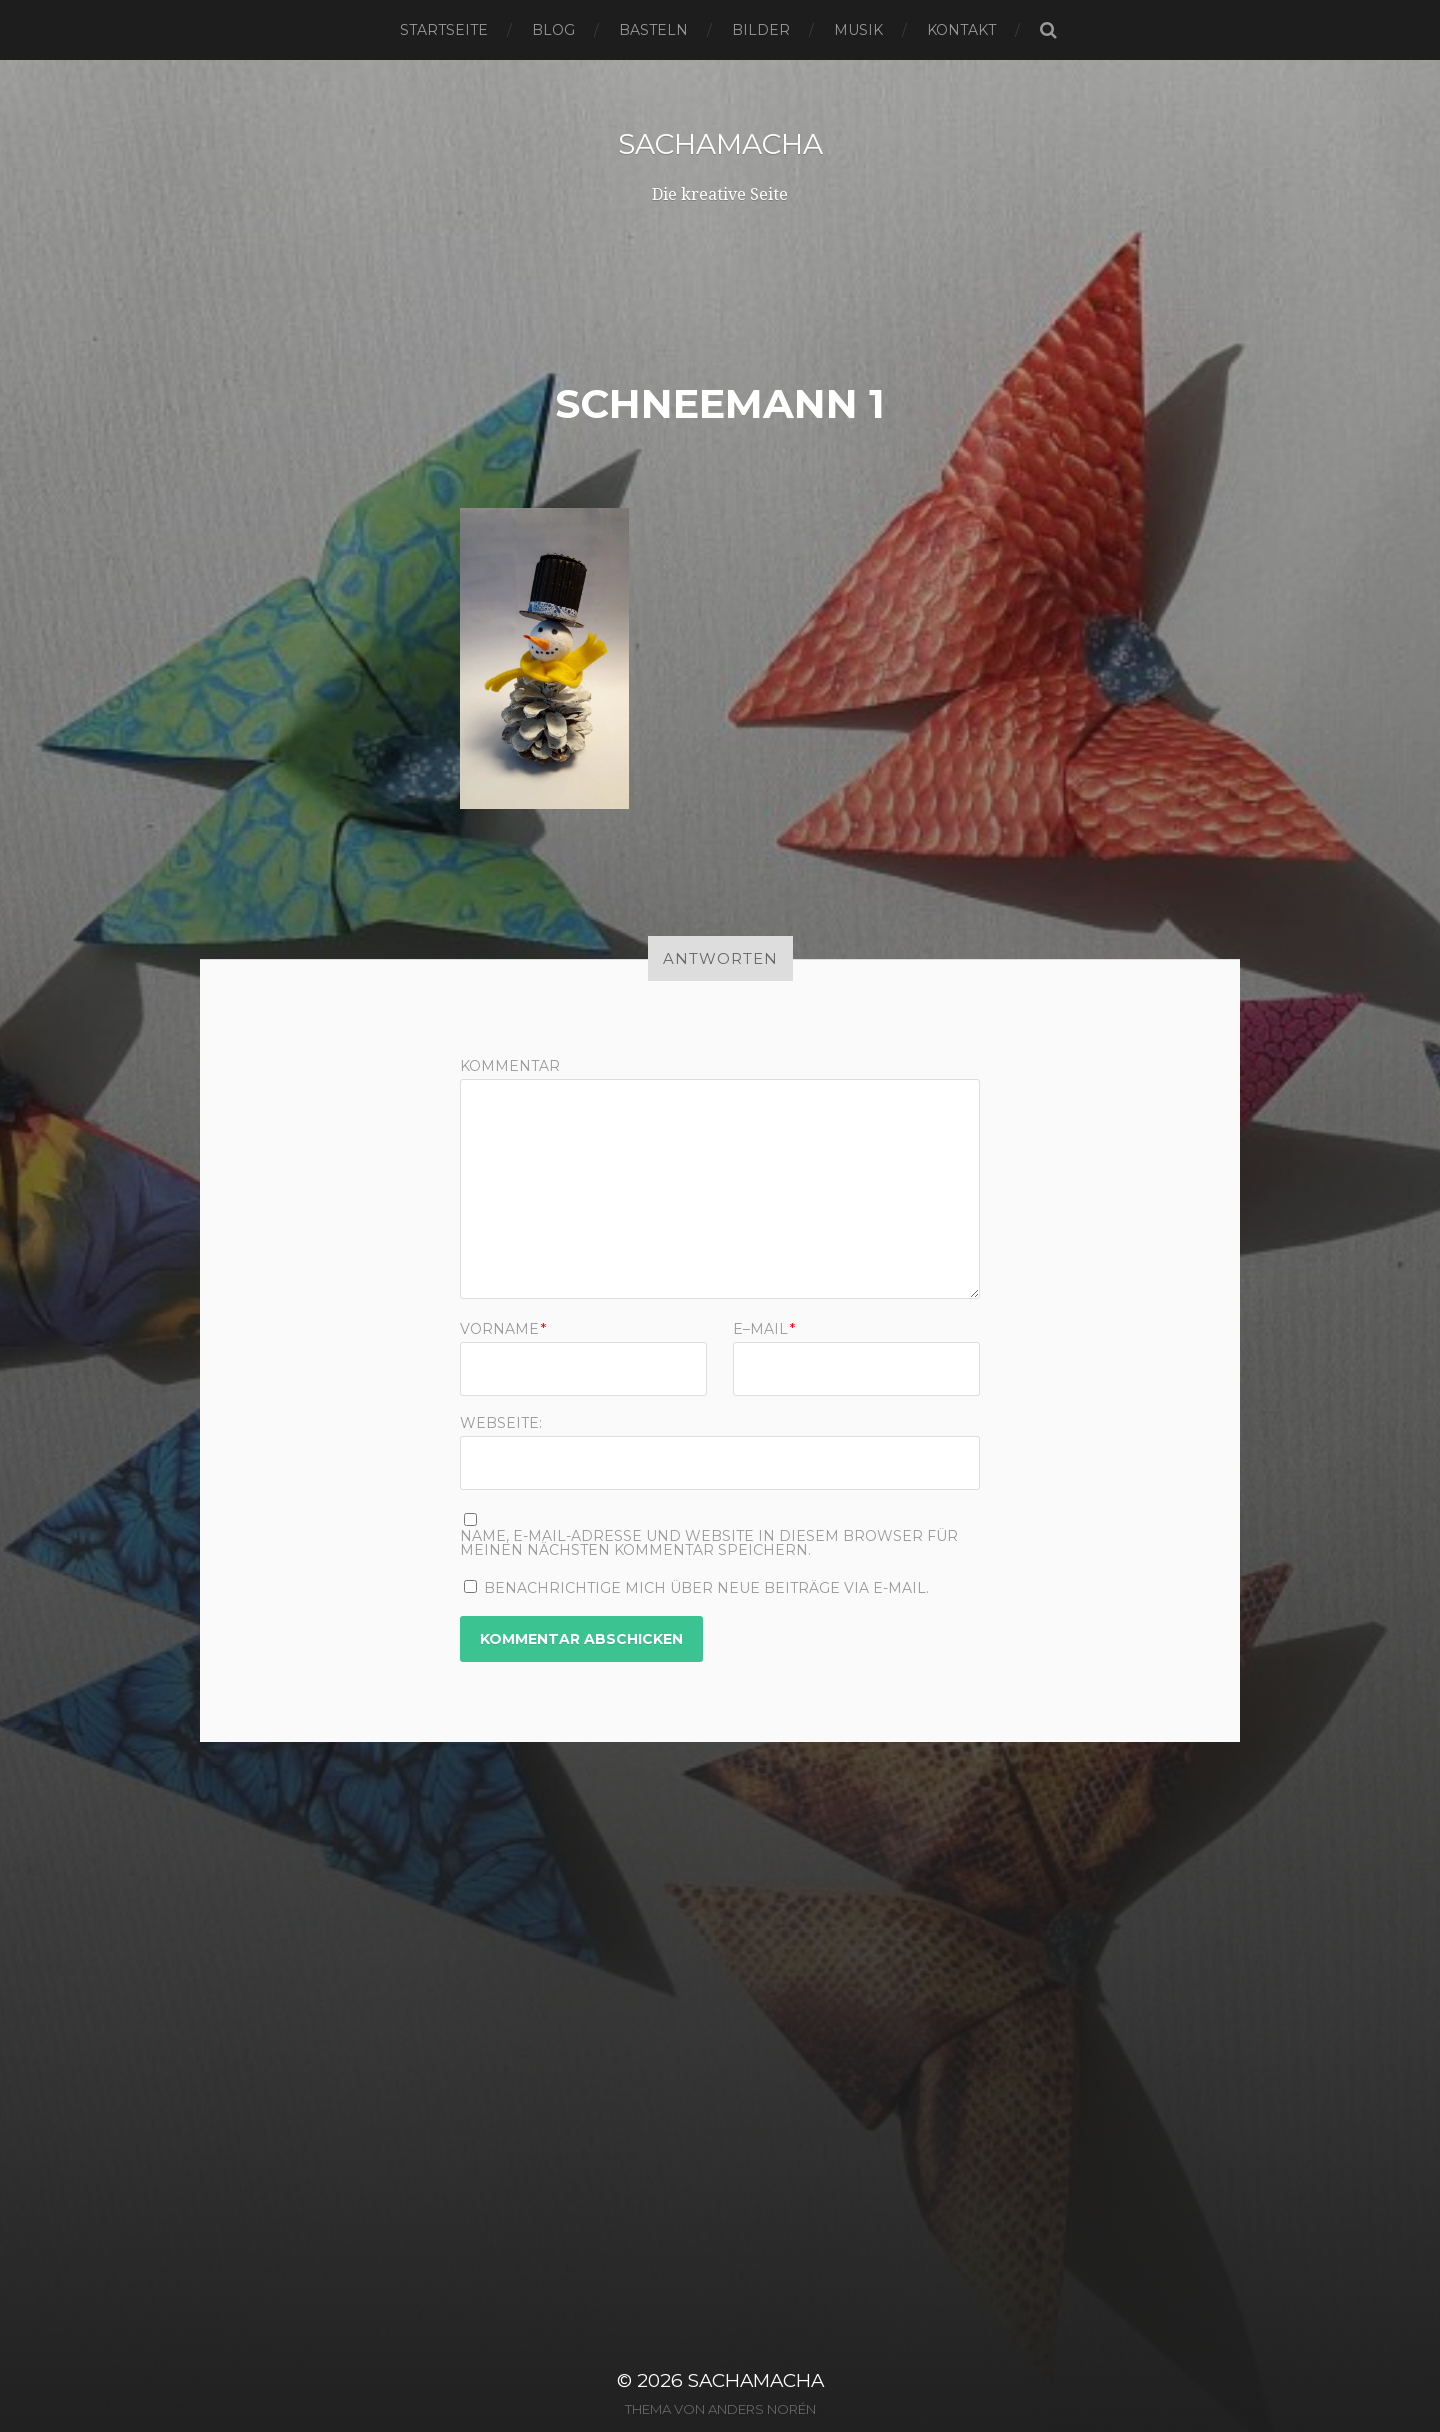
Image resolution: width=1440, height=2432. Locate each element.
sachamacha (720, 144)
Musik (858, 30)
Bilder (761, 30)
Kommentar (510, 1066)
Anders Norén (762, 2409)
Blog (553, 30)
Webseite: (501, 1422)
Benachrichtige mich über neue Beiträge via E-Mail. (706, 1588)
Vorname (503, 1329)
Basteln (653, 30)
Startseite (444, 30)
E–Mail (764, 1329)
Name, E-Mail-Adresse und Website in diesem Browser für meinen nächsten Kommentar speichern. (709, 1543)
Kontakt (961, 30)
